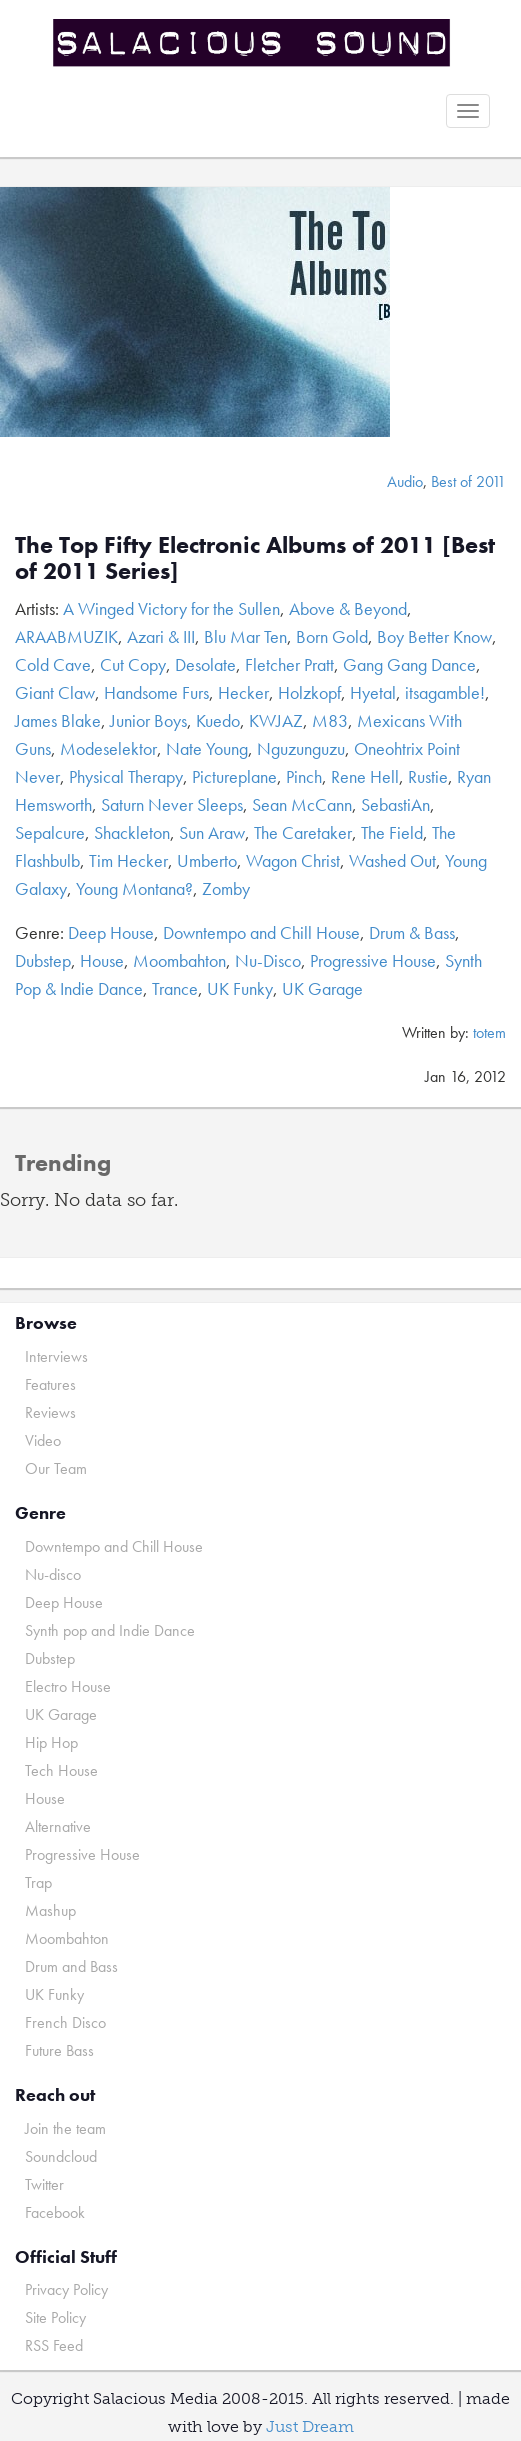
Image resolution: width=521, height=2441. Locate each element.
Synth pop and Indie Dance (110, 1630)
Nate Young (207, 748)
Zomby (226, 888)
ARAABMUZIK (66, 636)
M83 (330, 720)
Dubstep (43, 960)
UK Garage (322, 988)
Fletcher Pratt (289, 664)
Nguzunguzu (301, 748)
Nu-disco (53, 1574)
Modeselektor (108, 748)
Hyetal (373, 692)
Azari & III (161, 636)
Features (50, 1384)
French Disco (65, 2022)
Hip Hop (51, 1742)
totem (489, 1032)
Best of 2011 (468, 481)
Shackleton (132, 832)
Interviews (56, 1356)
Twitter (44, 2184)
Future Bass (59, 2050)
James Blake (58, 720)
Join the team (65, 2128)
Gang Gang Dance (409, 664)
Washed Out (392, 860)
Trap (38, 1882)
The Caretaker (303, 832)
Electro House (68, 1686)
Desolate (205, 664)
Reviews (50, 1412)
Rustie (428, 776)
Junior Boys (148, 720)
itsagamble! (445, 692)
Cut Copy (133, 664)
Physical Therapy (126, 776)
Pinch (304, 776)
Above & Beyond (348, 608)
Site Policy (55, 2317)
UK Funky (240, 988)
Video (43, 1440)
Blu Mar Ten (245, 636)
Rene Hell (365, 776)
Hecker (243, 692)
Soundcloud (61, 2156)
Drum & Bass (412, 932)
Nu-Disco (268, 960)
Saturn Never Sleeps (172, 804)
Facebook (55, 2212)
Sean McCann (302, 804)
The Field (392, 832)
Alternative (58, 1826)
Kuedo (218, 720)
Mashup (50, 1910)
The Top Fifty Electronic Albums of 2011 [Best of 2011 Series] (255, 557)
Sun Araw (212, 832)
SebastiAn (395, 804)
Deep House (111, 932)
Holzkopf (309, 692)
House (102, 960)
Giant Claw (55, 692)
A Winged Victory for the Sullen (171, 608)
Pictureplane (234, 776)
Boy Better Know (434, 636)
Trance (175, 988)
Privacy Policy (66, 2289)
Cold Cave (53, 664)
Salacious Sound (253, 42)
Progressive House (373, 960)
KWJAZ (276, 720)
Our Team (56, 1468)
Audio (405, 481)
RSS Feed (54, 2345)
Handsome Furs (156, 692)
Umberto (207, 860)
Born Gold (332, 636)
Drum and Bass (71, 1966)
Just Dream (310, 2426)
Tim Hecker (128, 860)
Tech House (61, 1770)
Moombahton (179, 960)
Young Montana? (134, 888)
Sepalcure (50, 832)
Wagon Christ (293, 860)
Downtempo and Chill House (261, 932)
